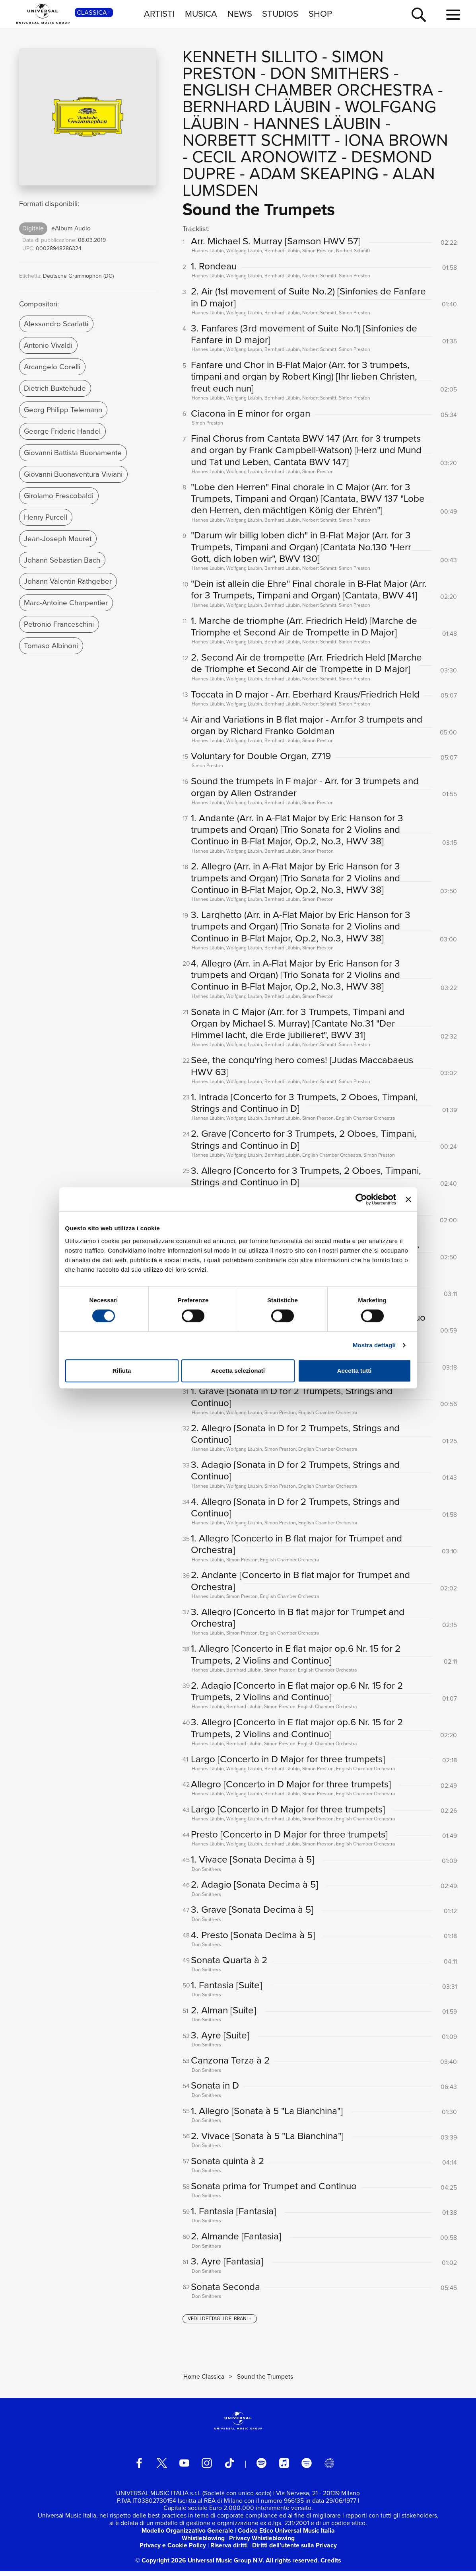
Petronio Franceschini (59, 624)
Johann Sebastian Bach (62, 560)
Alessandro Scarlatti (56, 323)
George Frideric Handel (62, 431)
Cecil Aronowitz (264, 156)
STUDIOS (280, 13)
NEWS (239, 13)
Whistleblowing (203, 2542)
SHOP (320, 13)
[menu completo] (453, 15)
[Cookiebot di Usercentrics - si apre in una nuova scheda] (361, 1199)
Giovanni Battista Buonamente (73, 452)
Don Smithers (329, 73)
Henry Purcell (45, 517)
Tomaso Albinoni (51, 645)
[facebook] (139, 2468)
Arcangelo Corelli (52, 366)
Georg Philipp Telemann (63, 409)
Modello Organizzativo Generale (187, 2534)
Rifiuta (122, 1370)
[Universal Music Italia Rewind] (329, 2468)
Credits (331, 2564)
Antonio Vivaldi (48, 345)
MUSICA (201, 13)
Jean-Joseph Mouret (57, 538)
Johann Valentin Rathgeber (68, 581)
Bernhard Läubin (257, 106)
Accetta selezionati (238, 1370)
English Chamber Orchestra (308, 90)
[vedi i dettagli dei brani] (220, 2323)
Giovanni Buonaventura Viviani (73, 474)
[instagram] (207, 2468)
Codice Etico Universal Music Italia (286, 2534)
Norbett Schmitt (256, 140)
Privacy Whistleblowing (262, 2542)
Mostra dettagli (374, 1345)
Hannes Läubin (317, 123)
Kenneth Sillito (250, 56)
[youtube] (184, 2468)
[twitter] (162, 2468)
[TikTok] (229, 2468)
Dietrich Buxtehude (55, 388)
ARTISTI (159, 13)
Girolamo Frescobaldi (58, 495)
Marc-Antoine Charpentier (66, 602)
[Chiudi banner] (408, 1199)
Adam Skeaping (314, 173)
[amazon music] (306, 2468)
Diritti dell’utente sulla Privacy (294, 2550)
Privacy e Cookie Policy (173, 2550)
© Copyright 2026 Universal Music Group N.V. (199, 2564)
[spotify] (261, 2468)
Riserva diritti (229, 2550)
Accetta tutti (354, 1370)
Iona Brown (396, 140)
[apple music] (284, 2468)
